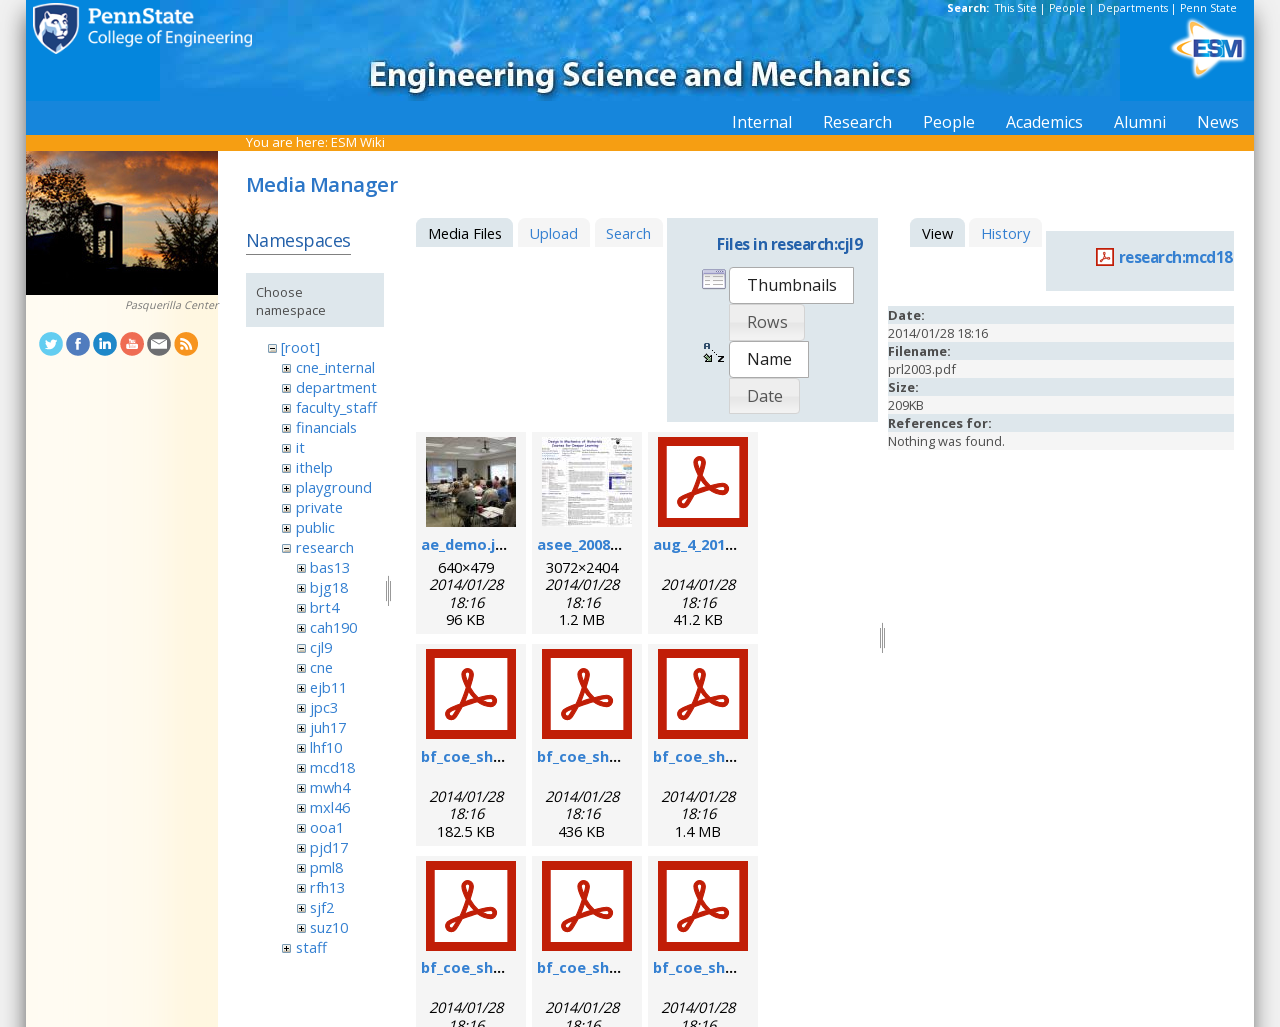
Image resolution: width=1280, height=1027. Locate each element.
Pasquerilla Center (171, 305)
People (1067, 8)
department (336, 387)
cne (321, 667)
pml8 (326, 867)
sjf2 (322, 907)
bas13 (330, 567)
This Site (1016, 8)
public (315, 527)
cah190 (333, 627)
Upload (553, 233)
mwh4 (330, 787)
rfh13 (327, 887)
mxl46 (330, 807)
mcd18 (332, 767)
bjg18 (329, 587)
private (319, 507)
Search (628, 233)
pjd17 (329, 847)
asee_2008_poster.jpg (615, 544)
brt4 (324, 607)
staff (311, 947)
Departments (1133, 8)
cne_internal (335, 367)
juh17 (328, 727)
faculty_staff (336, 407)
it (300, 447)
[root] (300, 347)
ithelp (314, 467)
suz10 (329, 927)
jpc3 (324, 707)
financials (326, 427)
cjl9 (321, 647)
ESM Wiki (358, 142)
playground (334, 487)
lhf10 (326, 747)
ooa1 (327, 827)
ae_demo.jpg (467, 544)
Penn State (1208, 8)
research (325, 547)
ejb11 (328, 687)
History (1005, 233)
